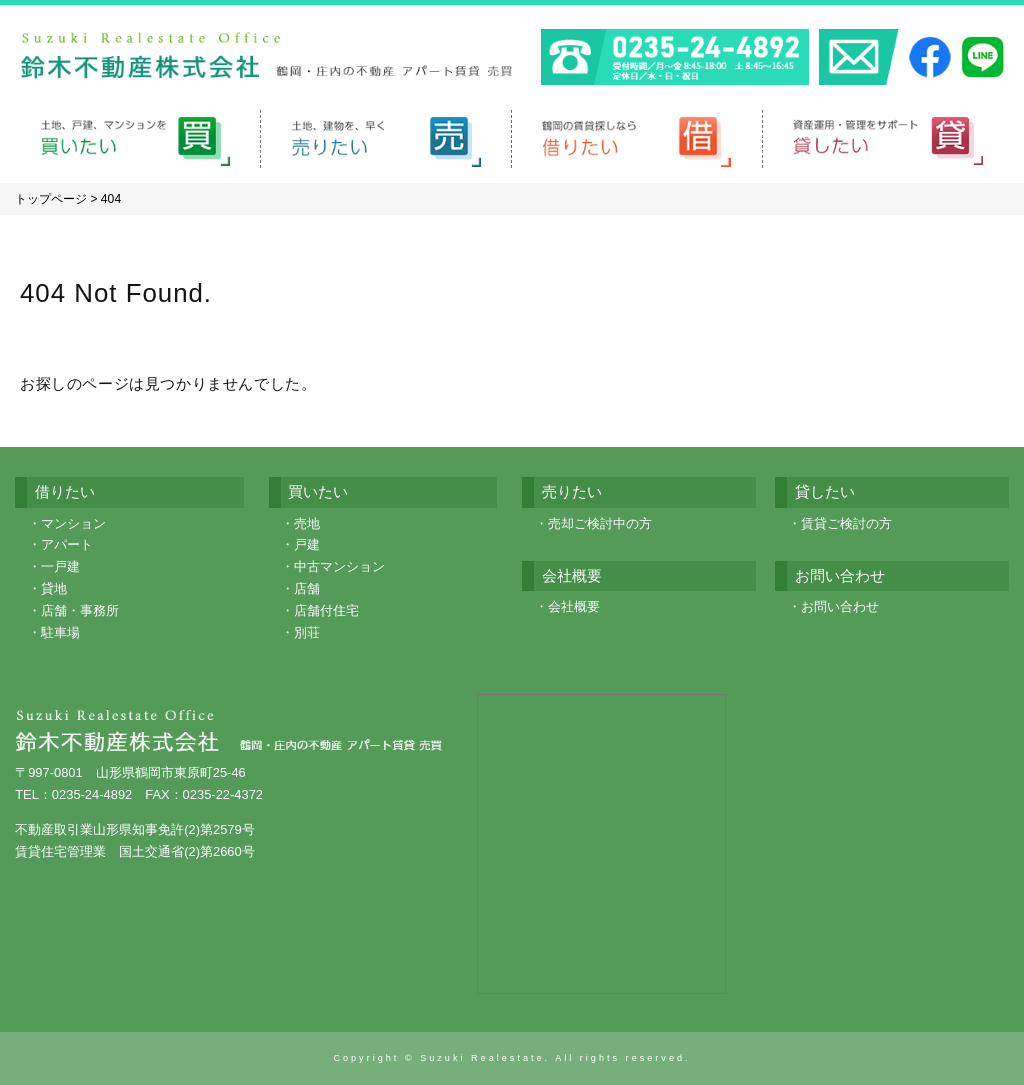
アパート (67, 544)
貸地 (54, 588)
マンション (73, 523)
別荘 (307, 632)
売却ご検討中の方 (600, 523)
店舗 (307, 588)
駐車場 (60, 632)
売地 (307, 523)
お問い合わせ (840, 606)
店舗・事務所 (80, 610)
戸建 (307, 544)
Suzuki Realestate (482, 1058)
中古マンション (339, 566)
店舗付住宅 (326, 610)
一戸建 (60, 566)
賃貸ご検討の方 (846, 523)
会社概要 (574, 606)
